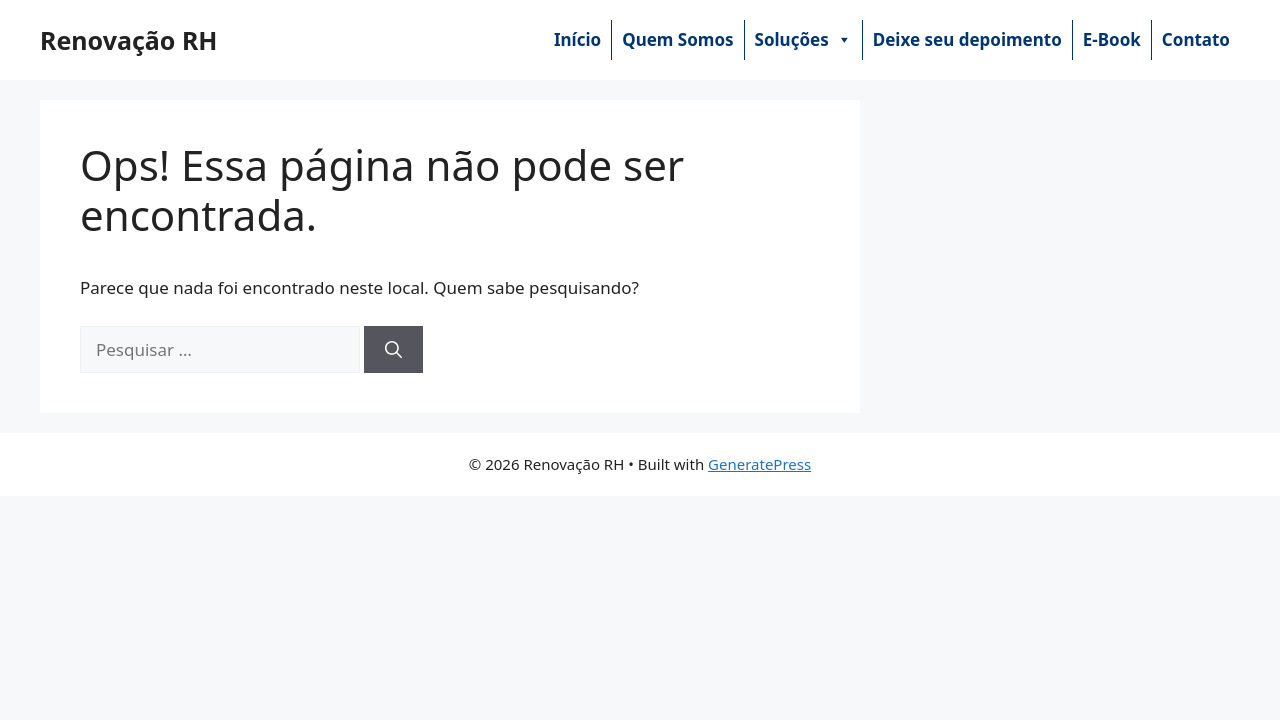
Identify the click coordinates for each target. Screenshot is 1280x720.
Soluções (803, 40)
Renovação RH (128, 40)
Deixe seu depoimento (967, 39)
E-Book (1112, 39)
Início (577, 39)
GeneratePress (759, 464)
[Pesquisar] (393, 350)
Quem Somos (677, 39)
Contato (1196, 39)
